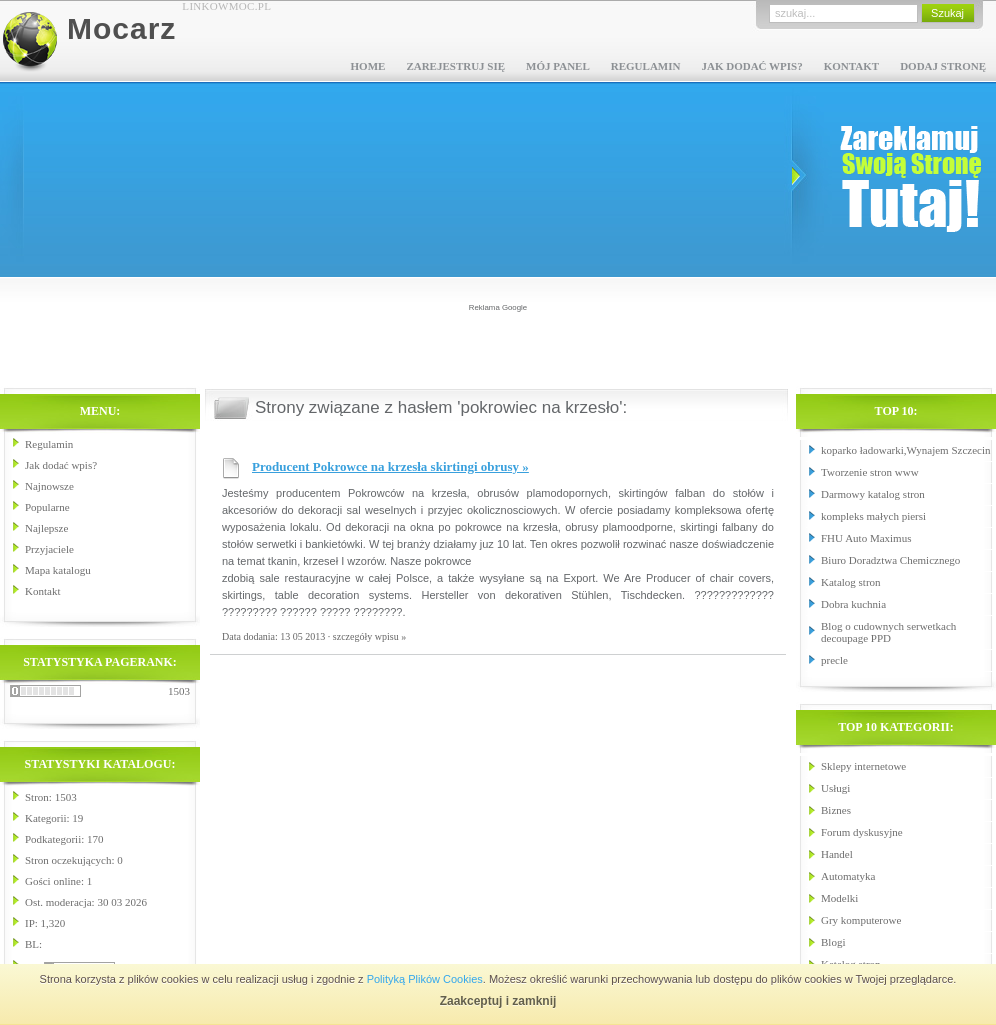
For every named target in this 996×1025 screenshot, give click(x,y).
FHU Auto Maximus (866, 538)
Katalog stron (851, 582)
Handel (837, 854)
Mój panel (558, 66)
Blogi (833, 942)
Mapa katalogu (58, 570)
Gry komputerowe (861, 920)
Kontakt (851, 66)
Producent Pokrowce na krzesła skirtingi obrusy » (390, 466)
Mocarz (121, 28)
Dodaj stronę (943, 66)
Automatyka (848, 876)
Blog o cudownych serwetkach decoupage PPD (888, 632)
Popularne (47, 507)
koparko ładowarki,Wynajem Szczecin (905, 450)
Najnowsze (49, 486)
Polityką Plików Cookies (425, 979)
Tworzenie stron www (870, 472)
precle (834, 660)
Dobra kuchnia (853, 604)
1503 (179, 691)
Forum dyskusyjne (862, 832)
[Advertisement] (498, 344)
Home (368, 66)
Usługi (835, 788)
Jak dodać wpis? (751, 66)
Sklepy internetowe (863, 766)
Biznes (836, 810)
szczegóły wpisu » (369, 636)
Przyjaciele (49, 549)
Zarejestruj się (455, 66)
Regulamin (646, 66)
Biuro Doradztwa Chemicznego (890, 560)
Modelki (839, 898)
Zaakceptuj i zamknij (498, 1001)
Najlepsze (46, 528)
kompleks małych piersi (873, 516)
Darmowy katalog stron (873, 494)
